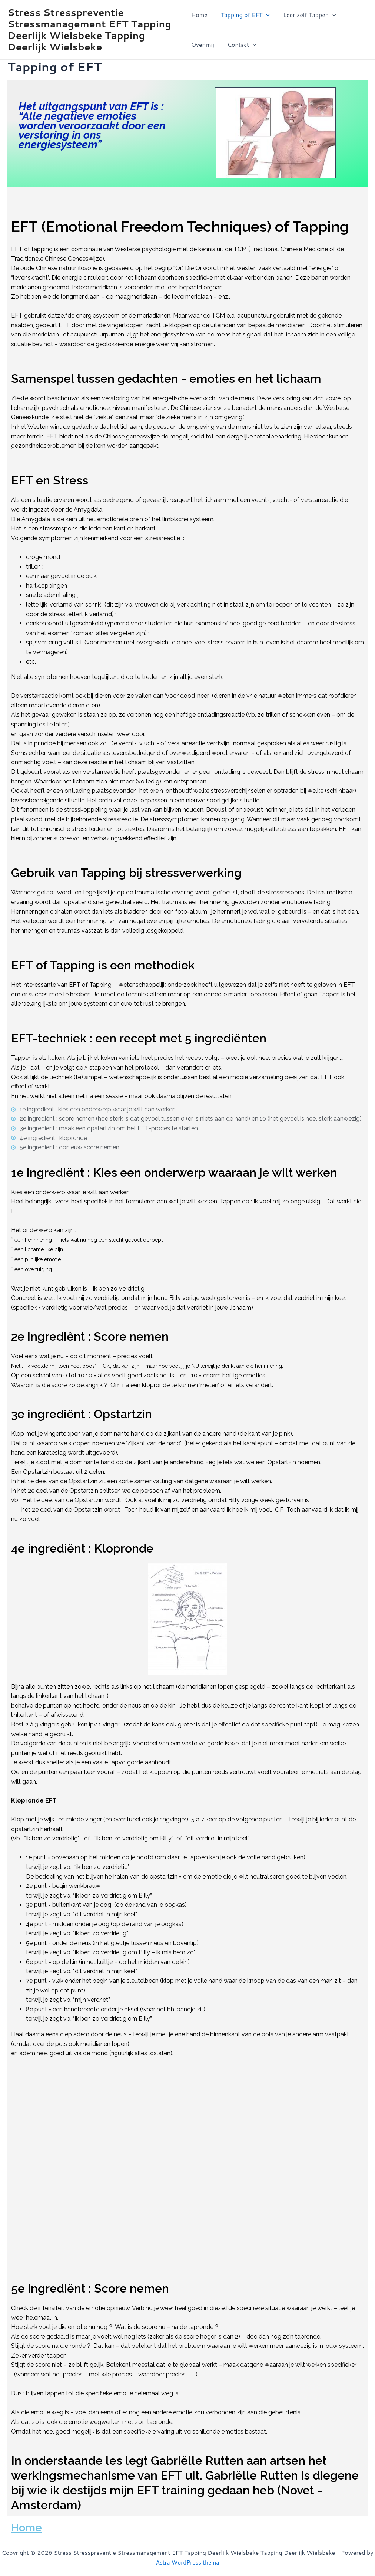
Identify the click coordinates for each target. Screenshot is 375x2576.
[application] (264, 15)
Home (199, 14)
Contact (240, 44)
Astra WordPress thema (187, 2562)
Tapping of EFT (243, 15)
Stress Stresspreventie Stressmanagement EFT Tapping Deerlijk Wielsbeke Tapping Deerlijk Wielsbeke (89, 30)
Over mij (202, 44)
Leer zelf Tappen (306, 15)
